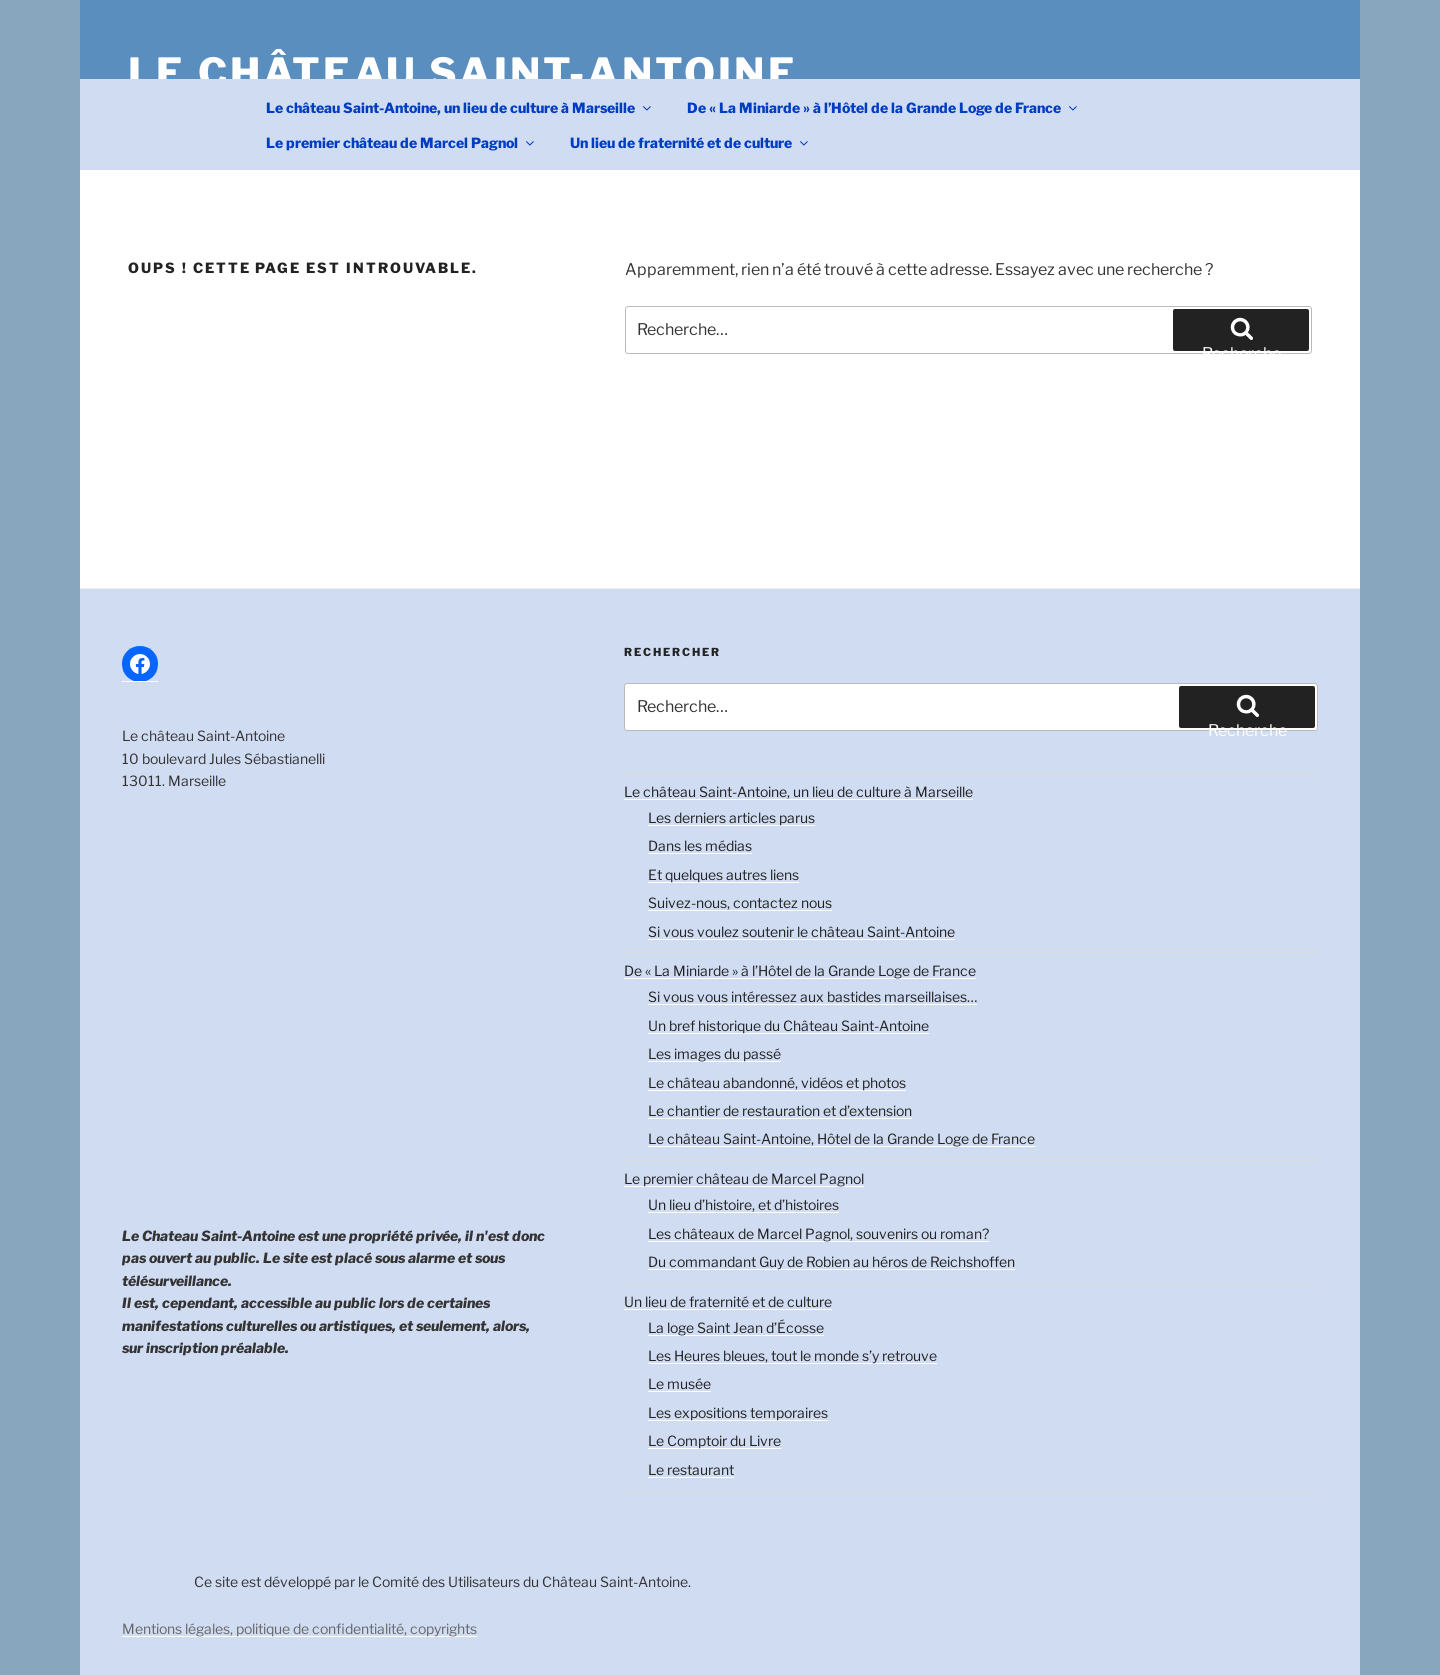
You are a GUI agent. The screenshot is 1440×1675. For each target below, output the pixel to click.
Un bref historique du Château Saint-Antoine (788, 1025)
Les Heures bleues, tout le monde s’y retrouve (792, 1355)
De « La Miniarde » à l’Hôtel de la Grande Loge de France (883, 107)
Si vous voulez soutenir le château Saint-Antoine (801, 931)
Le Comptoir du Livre (714, 1440)
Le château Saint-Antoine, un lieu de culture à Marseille (460, 107)
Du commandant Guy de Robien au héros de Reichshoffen (831, 1261)
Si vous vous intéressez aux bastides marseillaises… (812, 996)
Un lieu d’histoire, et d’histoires (743, 1204)
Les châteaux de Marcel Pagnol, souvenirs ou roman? (818, 1233)
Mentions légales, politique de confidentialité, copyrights (299, 1628)
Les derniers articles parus (731, 817)
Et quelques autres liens (723, 874)
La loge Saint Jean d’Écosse (736, 1327)
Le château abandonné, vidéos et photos (777, 1082)
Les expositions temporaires (738, 1412)
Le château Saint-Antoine (463, 72)
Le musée (679, 1383)
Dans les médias (700, 845)
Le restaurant (691, 1469)
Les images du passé (714, 1053)
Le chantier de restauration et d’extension (780, 1110)
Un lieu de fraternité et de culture (690, 142)
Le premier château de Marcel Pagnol (401, 142)
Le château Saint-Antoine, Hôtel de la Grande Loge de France (841, 1138)
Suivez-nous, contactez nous (740, 902)
